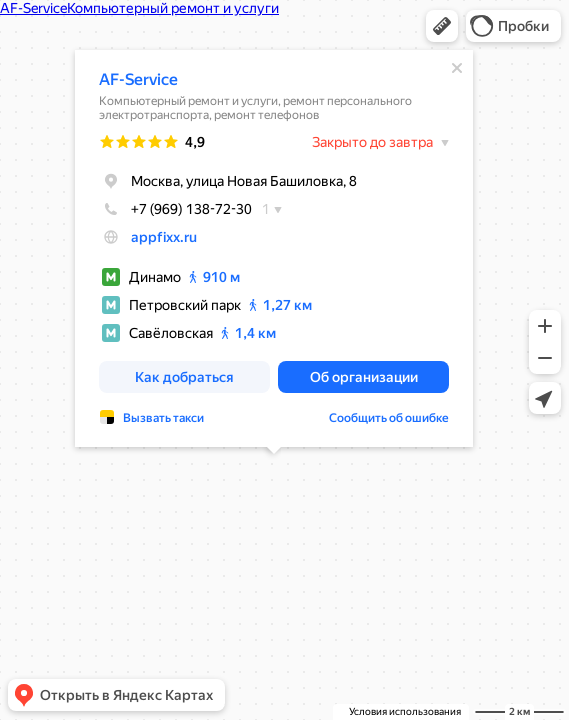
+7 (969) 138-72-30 (175, 209)
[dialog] (274, 248)
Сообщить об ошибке (389, 418)
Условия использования (405, 711)
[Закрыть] (457, 68)
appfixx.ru (164, 237)
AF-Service (138, 79)
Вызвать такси (163, 418)
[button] (442, 26)
